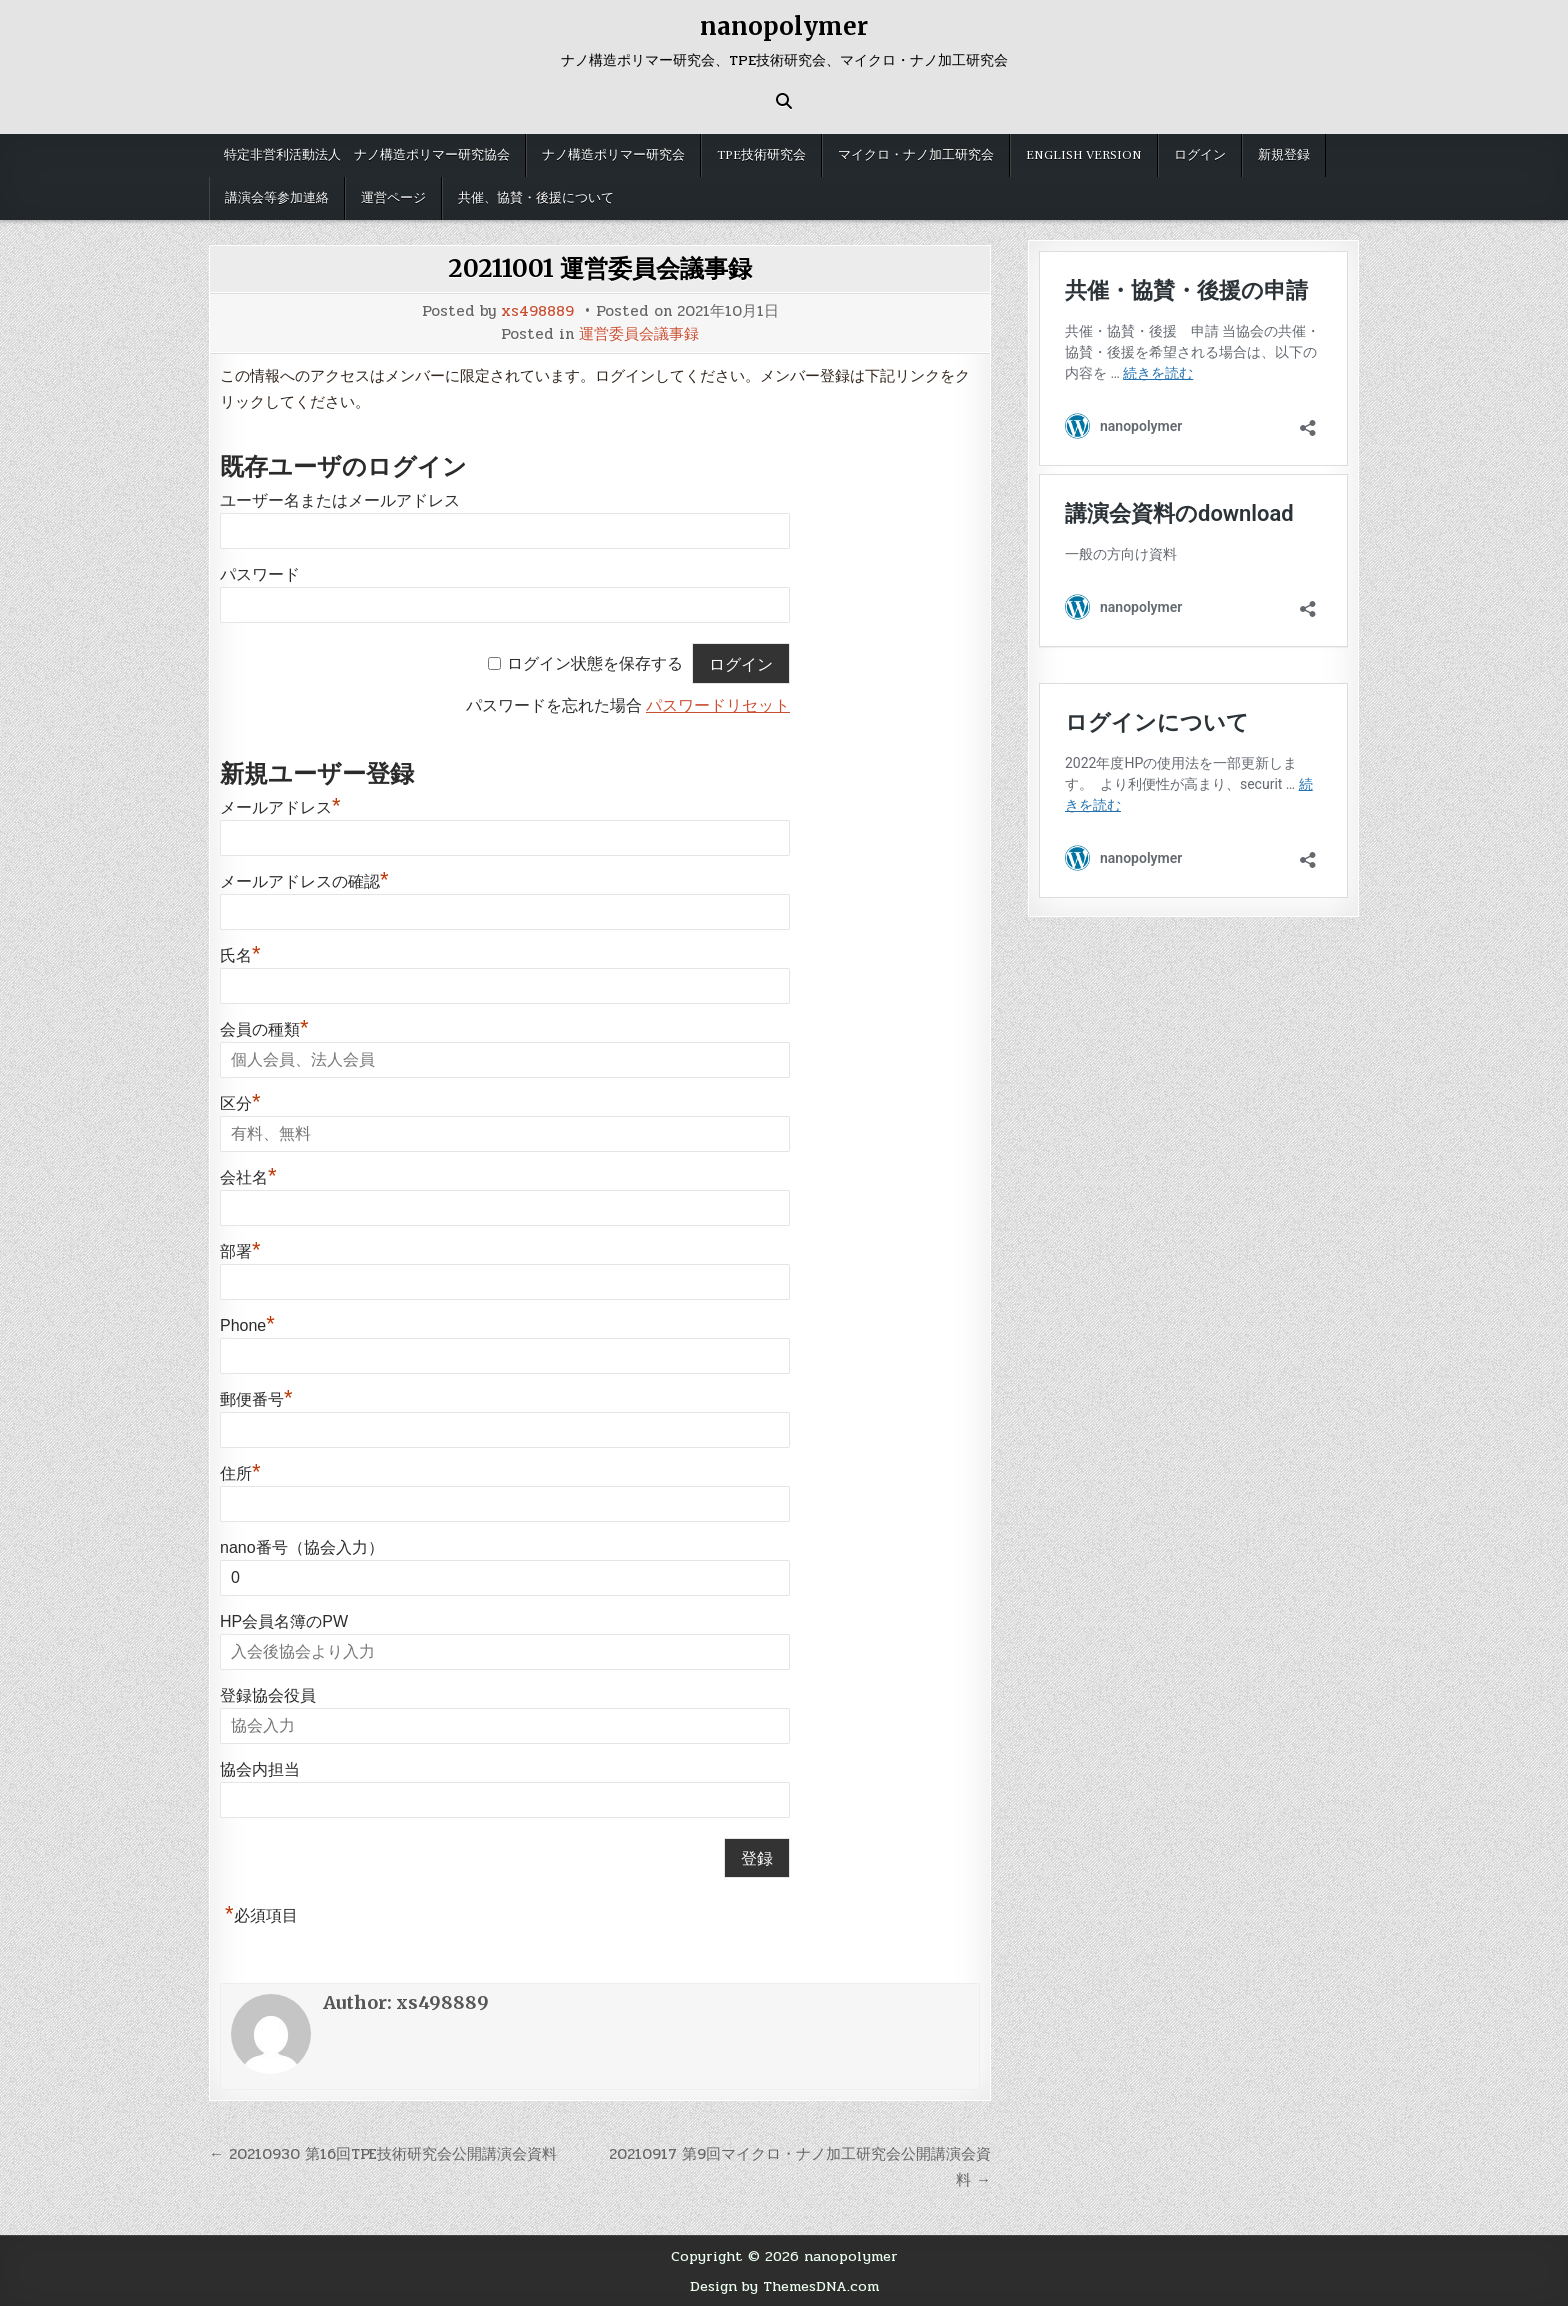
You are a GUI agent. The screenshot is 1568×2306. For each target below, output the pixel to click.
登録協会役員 (268, 1695)
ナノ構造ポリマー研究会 (613, 155)
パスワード (260, 574)
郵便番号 (256, 1399)
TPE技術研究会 (761, 155)
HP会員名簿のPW (284, 1621)
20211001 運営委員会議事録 (600, 268)
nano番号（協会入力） (302, 1547)
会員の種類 (264, 1029)
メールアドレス (280, 807)
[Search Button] (784, 101)
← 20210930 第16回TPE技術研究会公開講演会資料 (383, 2154)
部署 (240, 1251)
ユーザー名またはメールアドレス (340, 500)
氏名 (240, 955)
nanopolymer (784, 26)
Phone (247, 1325)
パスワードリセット (718, 705)
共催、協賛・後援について (536, 198)
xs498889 (537, 311)
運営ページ (393, 198)
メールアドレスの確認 (304, 881)
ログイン (1200, 155)
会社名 (248, 1177)
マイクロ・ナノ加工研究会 (916, 155)
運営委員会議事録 (639, 334)
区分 (240, 1103)
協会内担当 (260, 1769)
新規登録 (1284, 155)
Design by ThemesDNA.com (784, 2286)
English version (1084, 155)
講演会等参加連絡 (277, 198)
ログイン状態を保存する (595, 664)
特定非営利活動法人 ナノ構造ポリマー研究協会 (367, 155)
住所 (240, 1473)
